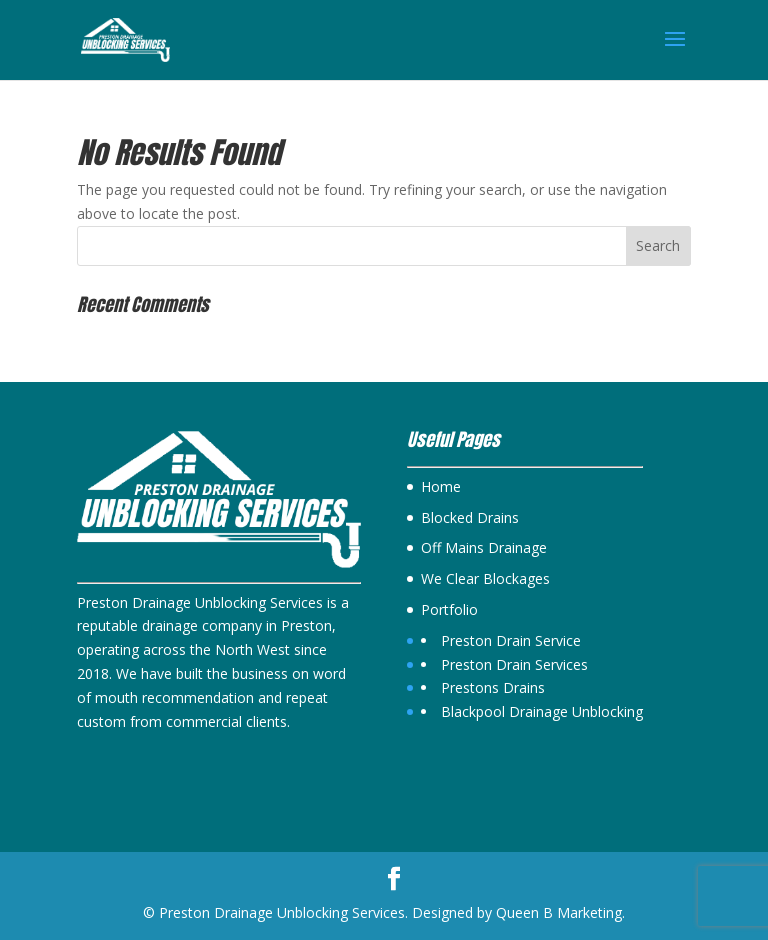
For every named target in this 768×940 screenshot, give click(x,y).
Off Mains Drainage (484, 547)
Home (441, 486)
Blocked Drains (470, 517)
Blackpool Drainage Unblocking (542, 711)
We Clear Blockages (485, 578)
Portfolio (449, 609)
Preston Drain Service (511, 640)
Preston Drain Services (514, 664)
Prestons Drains (493, 687)
